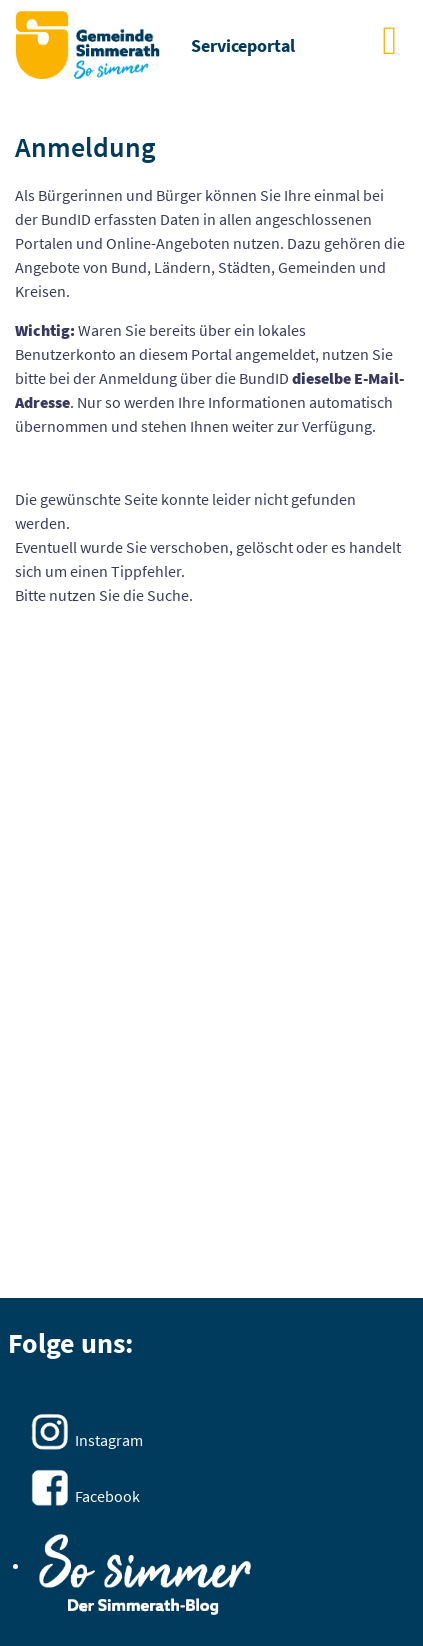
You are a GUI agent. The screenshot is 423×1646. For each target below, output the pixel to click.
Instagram (109, 1440)
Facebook (107, 1496)
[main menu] (389, 40)
